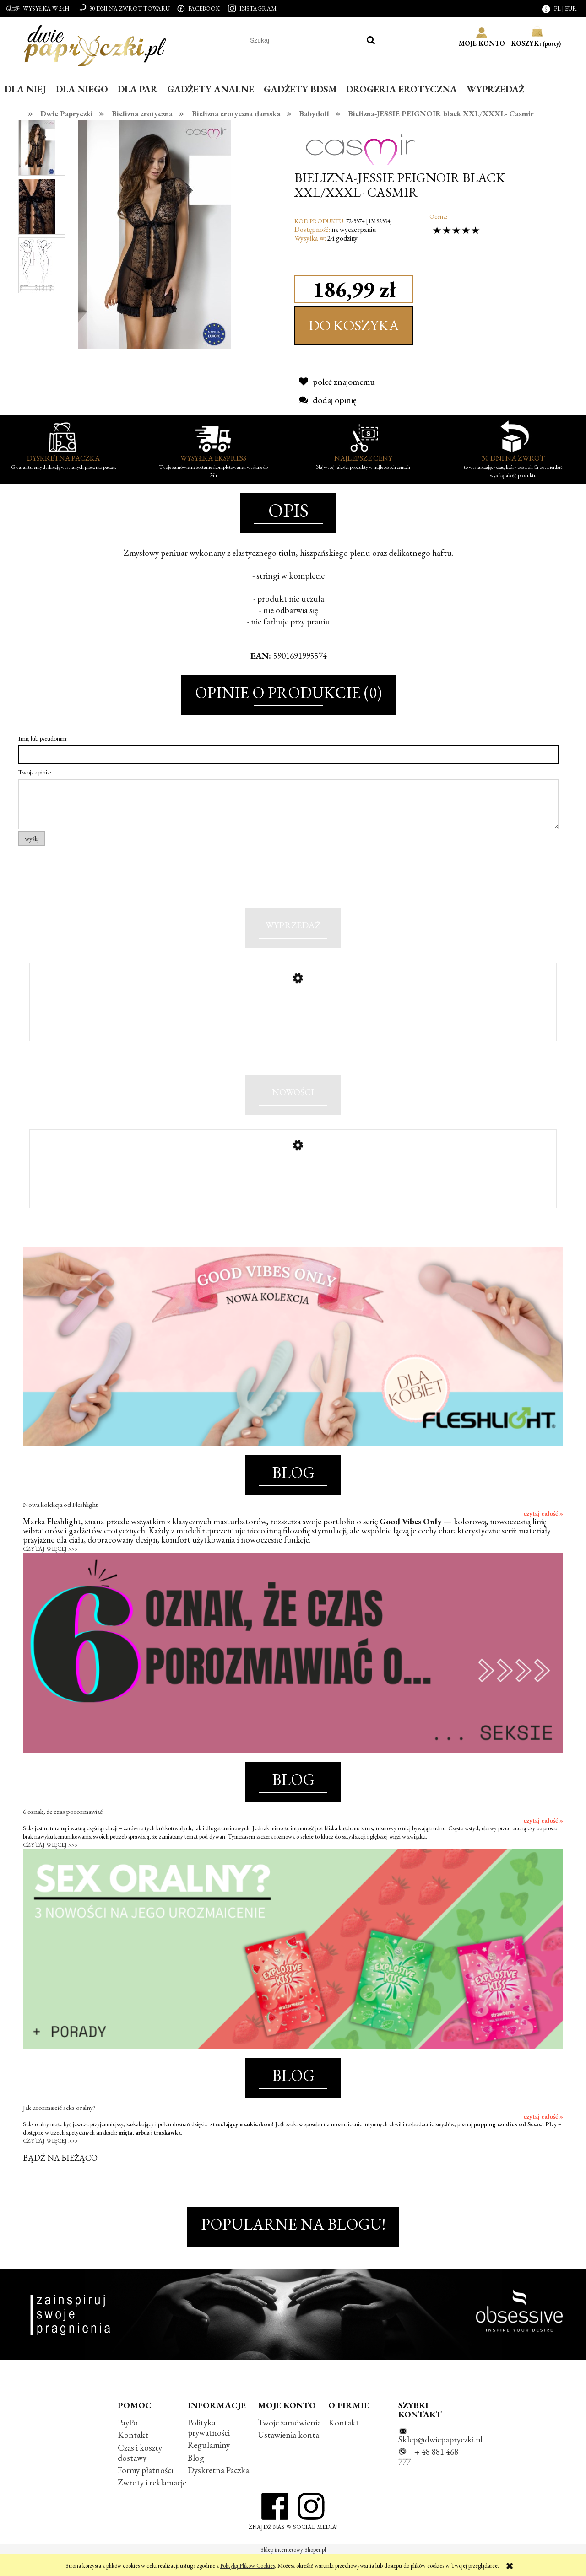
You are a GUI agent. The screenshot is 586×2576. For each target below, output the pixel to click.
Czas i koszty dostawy (140, 2472)
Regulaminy (209, 2465)
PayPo (128, 2442)
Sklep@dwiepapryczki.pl (440, 2459)
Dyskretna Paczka (218, 2490)
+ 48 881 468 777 (428, 2477)
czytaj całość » (543, 1533)
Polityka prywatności (209, 2447)
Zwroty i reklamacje (152, 2502)
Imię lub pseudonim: (43, 738)
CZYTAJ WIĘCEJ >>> (50, 1569)
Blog (196, 2477)
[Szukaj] (371, 40)
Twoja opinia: (34, 772)
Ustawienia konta (288, 2455)
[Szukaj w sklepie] (302, 40)
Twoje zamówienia (289, 2442)
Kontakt (133, 2455)
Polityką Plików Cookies (247, 2566)
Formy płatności (145, 2490)
